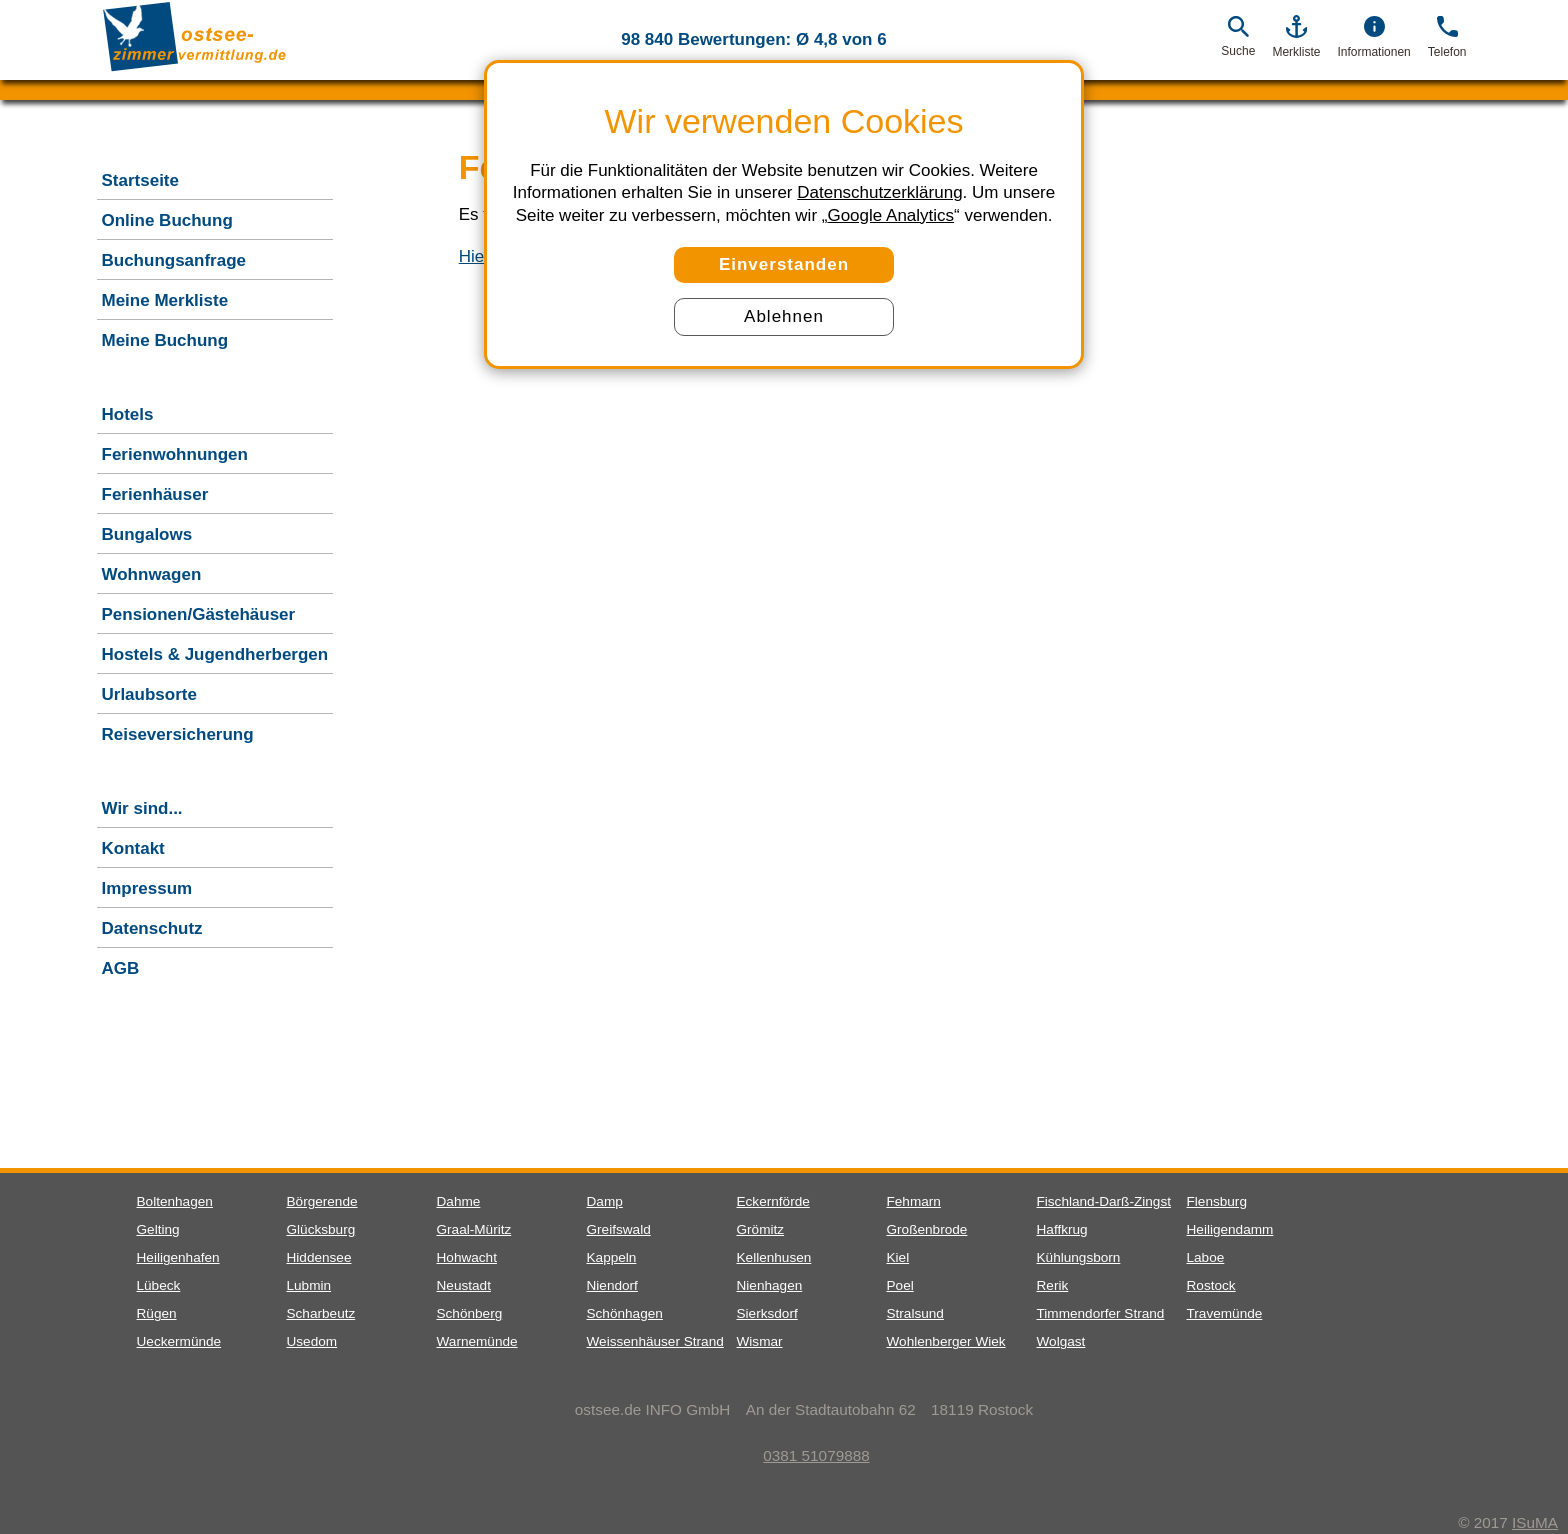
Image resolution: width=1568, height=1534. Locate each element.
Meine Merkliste (165, 300)
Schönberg (470, 1313)
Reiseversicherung (178, 734)
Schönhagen (625, 1313)
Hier (474, 256)
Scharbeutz (321, 1313)
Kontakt (133, 848)
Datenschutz (152, 928)
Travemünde (1225, 1313)
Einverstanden (784, 264)
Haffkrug (1062, 1229)
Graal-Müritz (474, 1229)
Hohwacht (467, 1257)
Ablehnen (784, 316)
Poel (900, 1285)
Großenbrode (927, 1229)
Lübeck (159, 1285)
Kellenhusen (774, 1257)
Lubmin (309, 1285)
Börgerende (322, 1201)
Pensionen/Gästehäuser (199, 614)
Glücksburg (321, 1229)
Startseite (140, 180)
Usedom (312, 1341)
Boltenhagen (175, 1201)
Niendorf (612, 1285)
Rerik (1053, 1285)
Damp (605, 1201)
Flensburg (1217, 1201)
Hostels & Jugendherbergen (215, 654)
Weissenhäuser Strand (655, 1341)
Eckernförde (773, 1201)
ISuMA (1535, 1522)
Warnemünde (477, 1341)
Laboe (1206, 1257)
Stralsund (915, 1313)
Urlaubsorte (149, 694)
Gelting (158, 1229)
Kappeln (612, 1257)
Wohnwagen (152, 574)
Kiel (898, 1257)
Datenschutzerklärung (879, 192)
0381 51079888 (803, 1455)
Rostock (1211, 1285)
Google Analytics (890, 215)
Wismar (760, 1341)
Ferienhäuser (155, 494)
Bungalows (147, 534)
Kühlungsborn (1079, 1257)
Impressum (147, 888)
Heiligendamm (1230, 1229)
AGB (121, 968)
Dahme (459, 1201)
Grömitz (761, 1229)
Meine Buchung (165, 340)
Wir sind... (142, 808)
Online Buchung (167, 220)
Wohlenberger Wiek (946, 1341)
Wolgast (1061, 1341)
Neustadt (464, 1285)
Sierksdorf (767, 1313)
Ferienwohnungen (175, 454)
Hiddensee (319, 1257)
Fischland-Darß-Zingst (1104, 1201)
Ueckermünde (179, 1341)
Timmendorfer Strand (1101, 1313)
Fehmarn (914, 1201)
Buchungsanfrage (174, 260)
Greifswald (619, 1229)
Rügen (157, 1313)
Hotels (128, 414)
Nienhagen (770, 1285)
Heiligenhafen (178, 1257)
